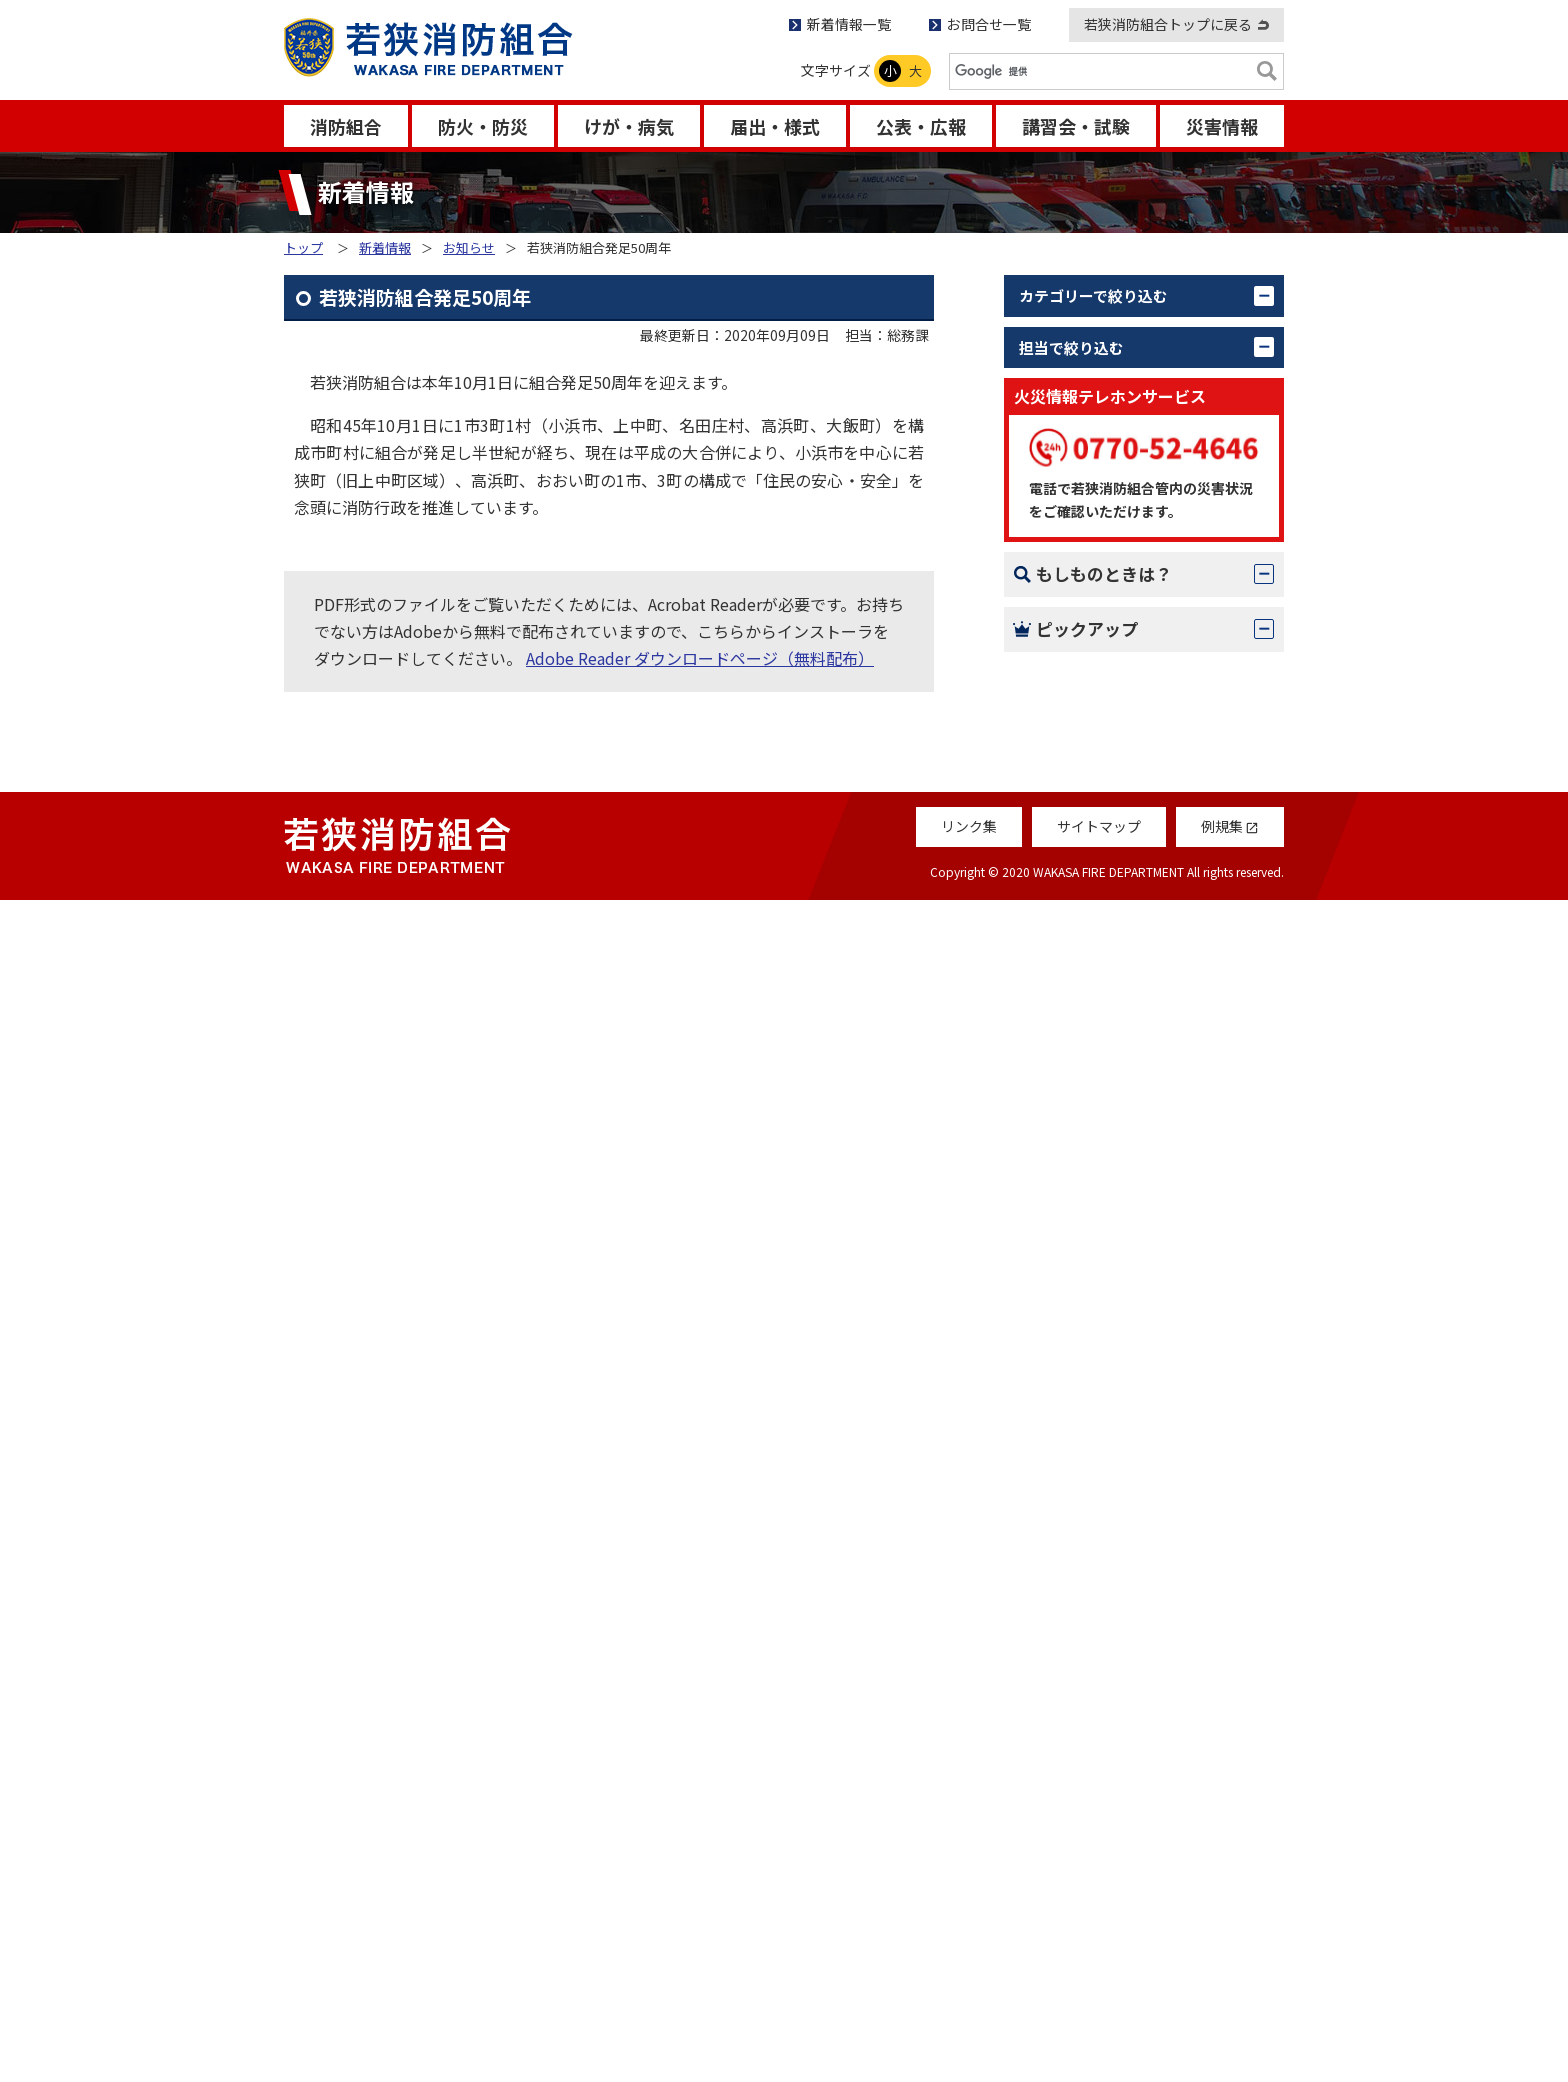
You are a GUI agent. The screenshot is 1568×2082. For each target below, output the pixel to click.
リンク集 (969, 2009)
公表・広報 (921, 126)
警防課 (1066, 707)
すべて (1065, 338)
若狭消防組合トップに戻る (1168, 24)
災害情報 (1222, 126)
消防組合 (346, 126)
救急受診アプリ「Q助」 (1128, 1831)
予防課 (1066, 663)
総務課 (1066, 619)
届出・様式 (775, 126)
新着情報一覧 (849, 24)
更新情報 (1074, 470)
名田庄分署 (1082, 928)
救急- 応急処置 (1095, 1452)
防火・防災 (483, 126)
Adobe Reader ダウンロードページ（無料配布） (700, 658)
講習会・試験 (1076, 126)
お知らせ (469, 247)
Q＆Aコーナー (1093, 1672)
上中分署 (1074, 840)
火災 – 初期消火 (1098, 1399)
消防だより (1082, 1618)
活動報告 (1074, 426)
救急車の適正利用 (1106, 1725)
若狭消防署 (1082, 796)
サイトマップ (1099, 2009)
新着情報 (385, 247)
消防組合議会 (1090, 1017)
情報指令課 (1082, 751)
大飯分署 (1074, 884)
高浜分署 (1074, 972)
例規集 (1066, 1778)
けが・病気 (629, 126)
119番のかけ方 (1095, 1346)
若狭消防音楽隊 (1098, 1061)
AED (1057, 1505)
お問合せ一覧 (989, 24)
